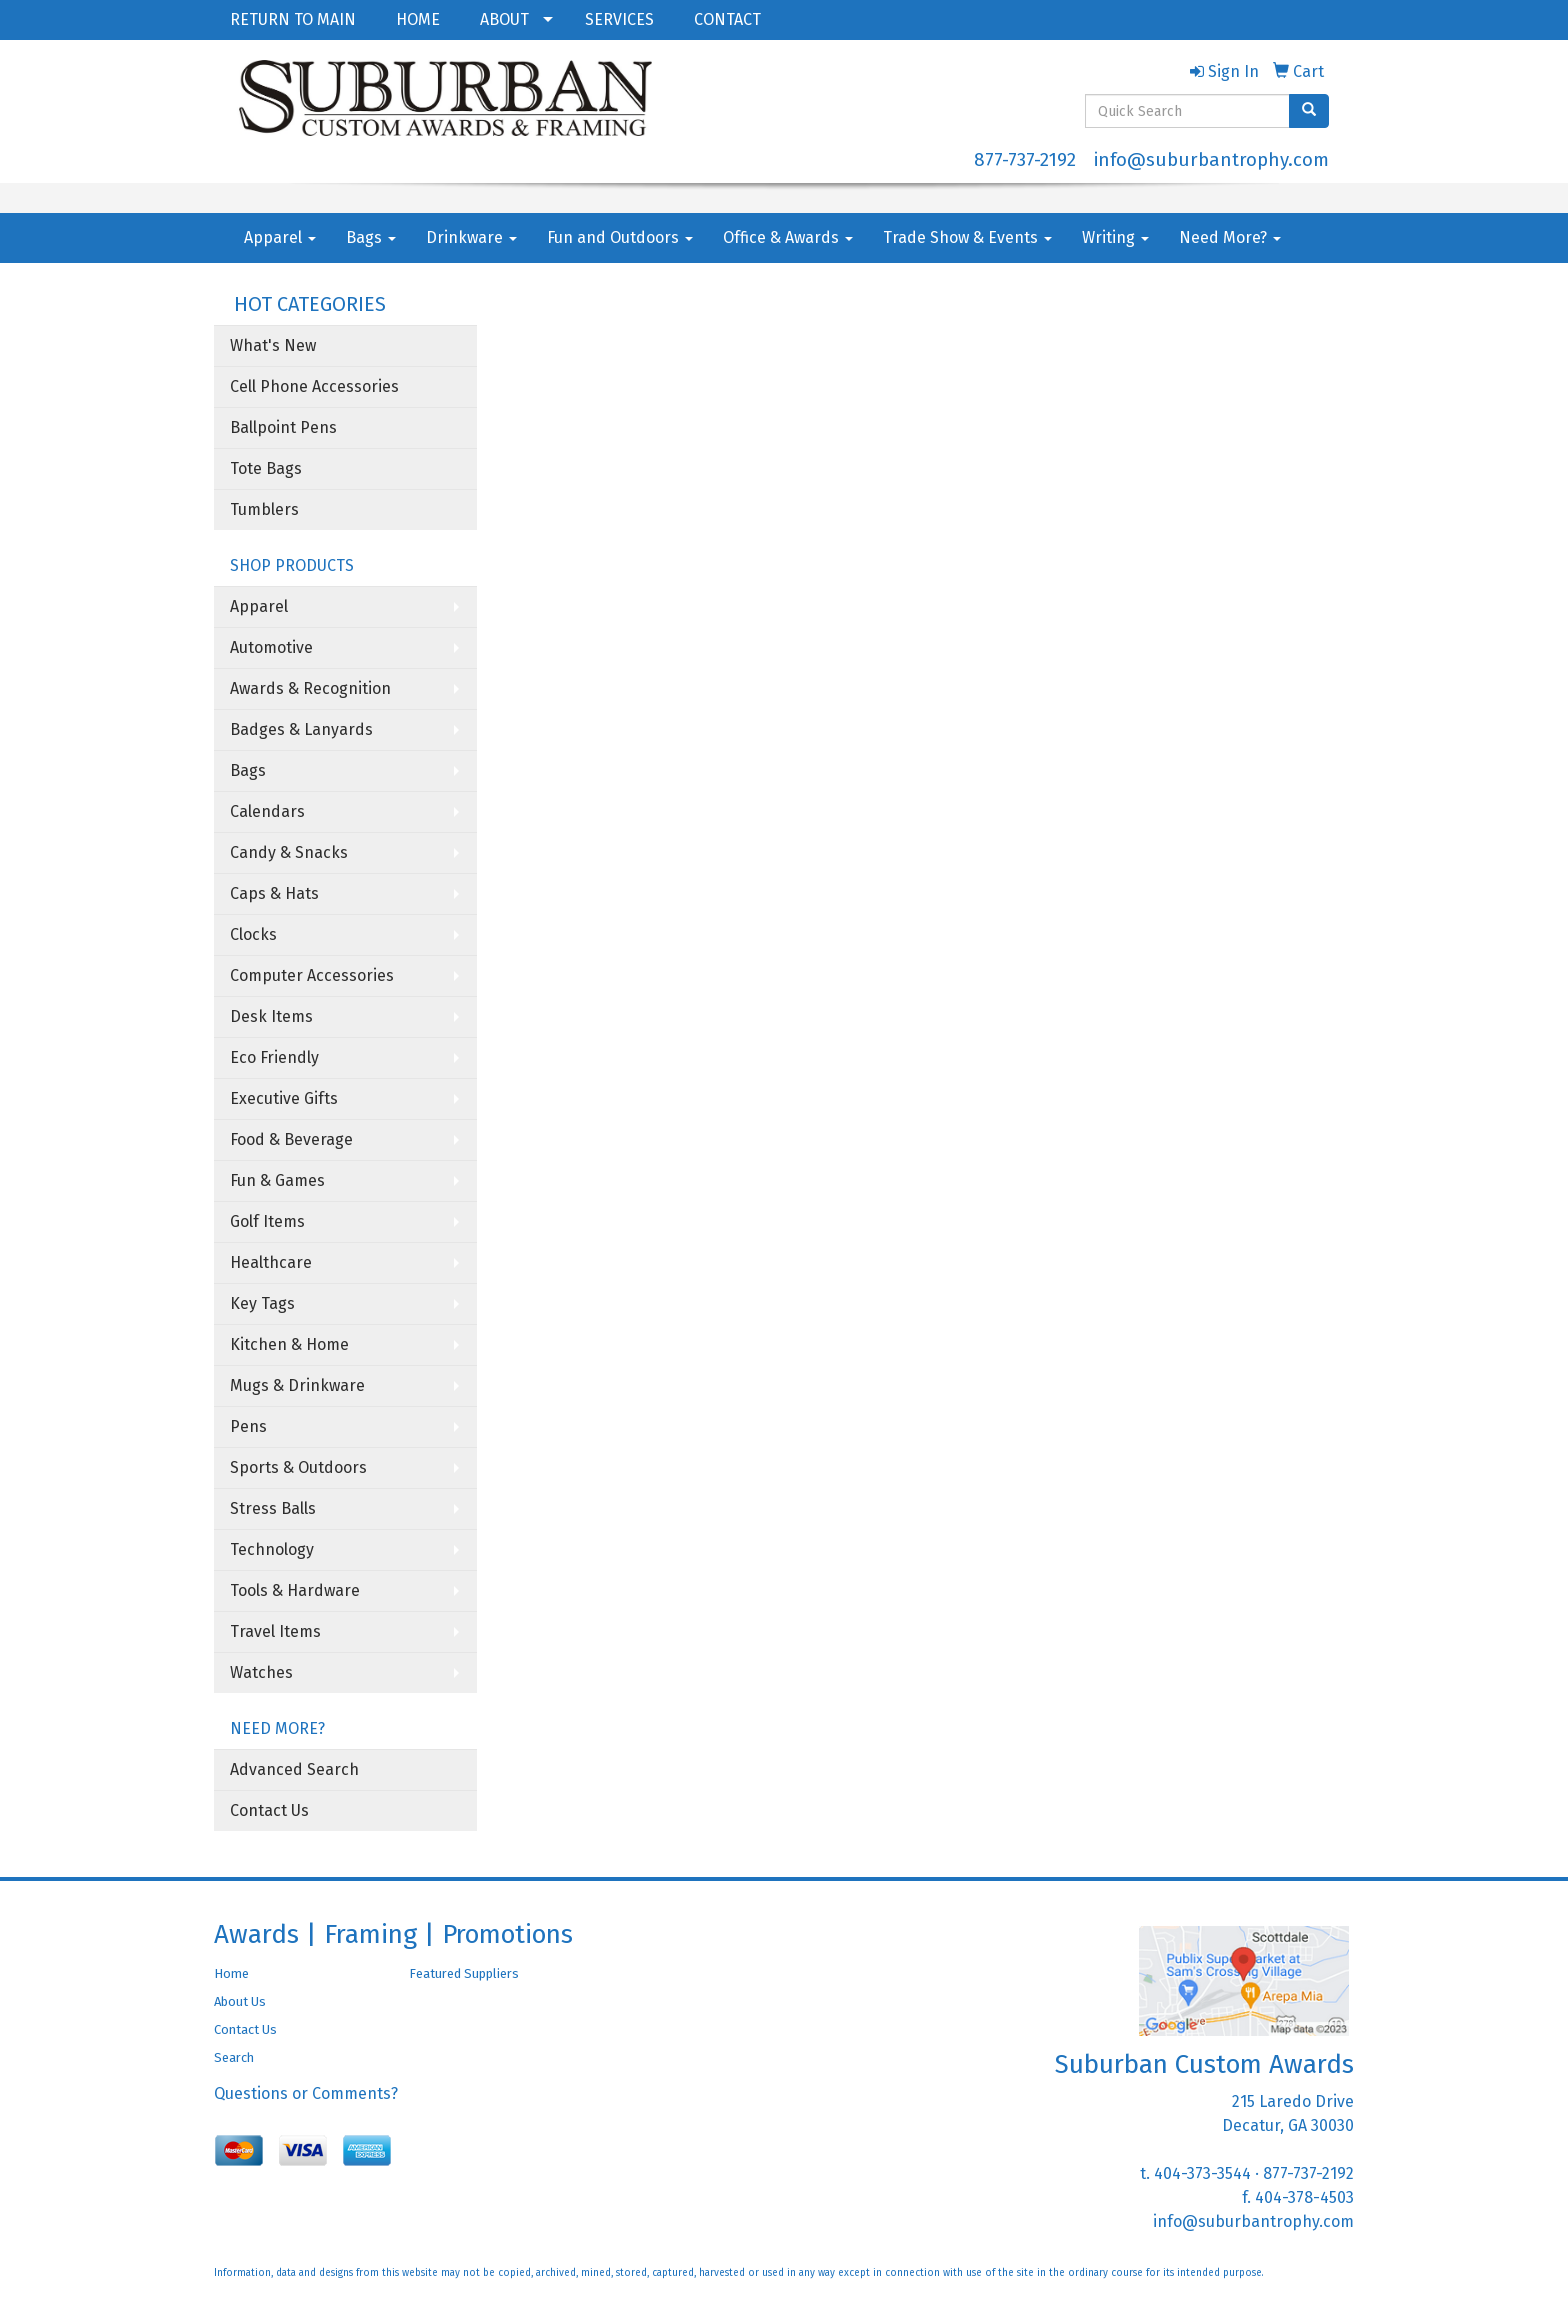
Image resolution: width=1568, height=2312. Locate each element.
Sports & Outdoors (298, 1467)
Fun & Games (277, 1180)
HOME (418, 19)
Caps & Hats (274, 893)
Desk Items (271, 1016)
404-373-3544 (1202, 2173)
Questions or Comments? (306, 2093)
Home (231, 1973)
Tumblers (264, 509)
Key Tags (262, 1303)
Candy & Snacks (289, 852)
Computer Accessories (312, 975)
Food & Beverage (291, 1139)
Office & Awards (788, 237)
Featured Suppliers (464, 1973)
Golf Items (267, 1221)
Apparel (280, 237)
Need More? (1230, 237)
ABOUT (504, 19)
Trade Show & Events (967, 237)
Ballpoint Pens (283, 427)
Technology (272, 1549)
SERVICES (619, 19)
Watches (261, 1672)
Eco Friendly (274, 1057)
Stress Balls (273, 1508)
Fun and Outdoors (620, 237)
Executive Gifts (284, 1098)
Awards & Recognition (310, 688)
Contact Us (269, 1810)
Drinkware (471, 237)
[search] (1309, 111)
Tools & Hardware (295, 1590)
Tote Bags (266, 468)
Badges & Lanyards (301, 729)
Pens (248, 1426)
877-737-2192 (1025, 160)
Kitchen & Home (289, 1344)
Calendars (267, 811)
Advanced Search (294, 1769)
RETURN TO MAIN (293, 19)
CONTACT (727, 19)
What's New (273, 345)
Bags (371, 237)
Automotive (271, 647)
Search (234, 2057)
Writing (1115, 237)
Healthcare (271, 1262)
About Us (240, 2001)
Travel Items (275, 1631)
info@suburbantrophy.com (1211, 160)
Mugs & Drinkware (297, 1385)
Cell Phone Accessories (314, 386)
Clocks (253, 934)
